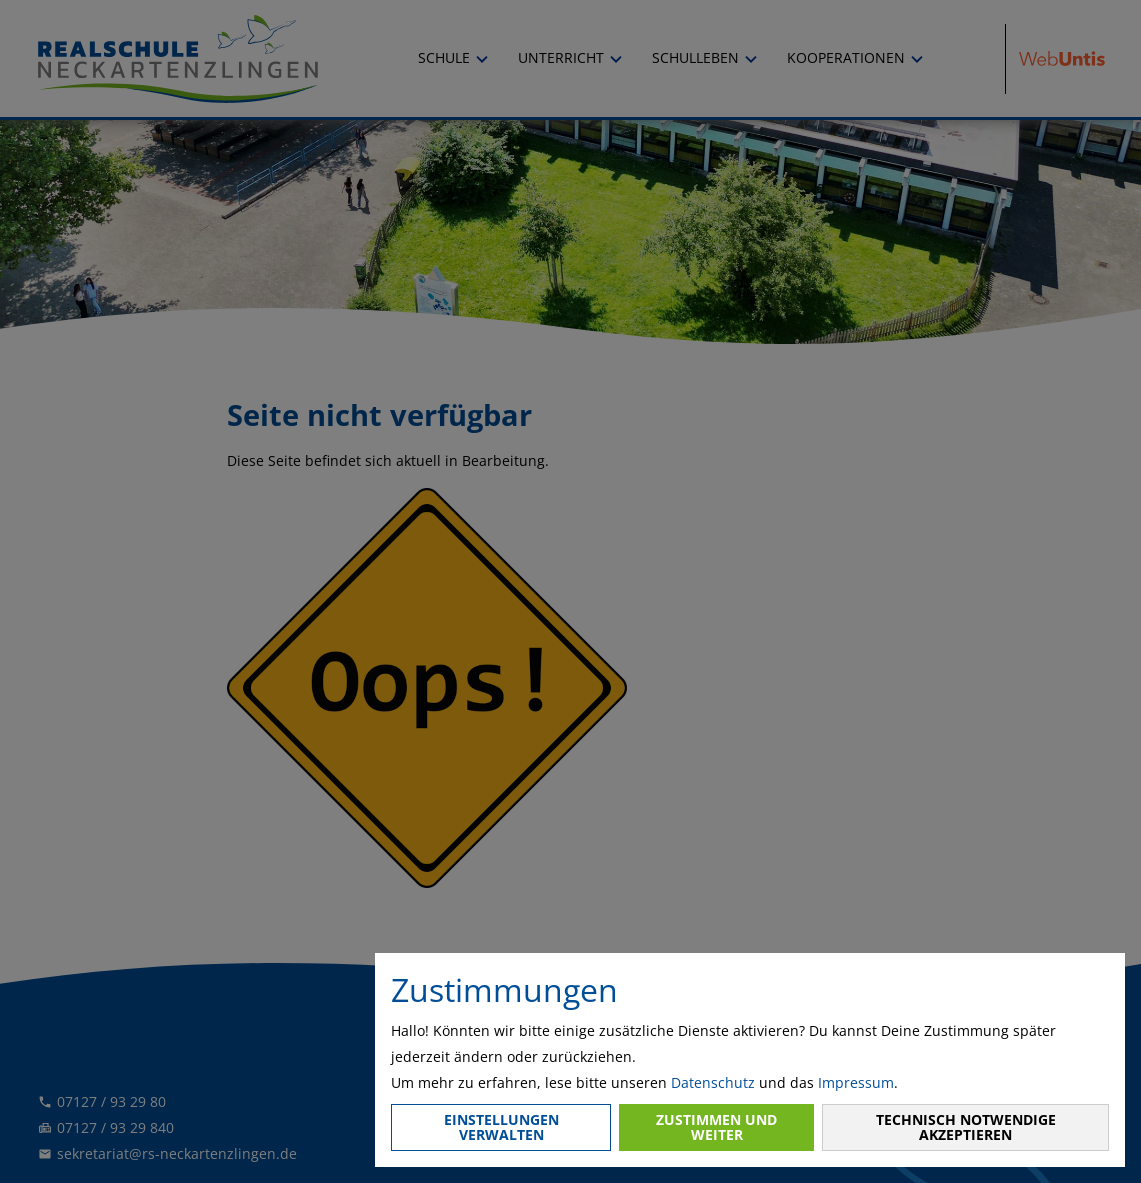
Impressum (856, 1082)
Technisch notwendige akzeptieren (966, 1126)
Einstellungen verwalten (501, 1126)
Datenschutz (713, 1082)
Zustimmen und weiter (716, 1126)
